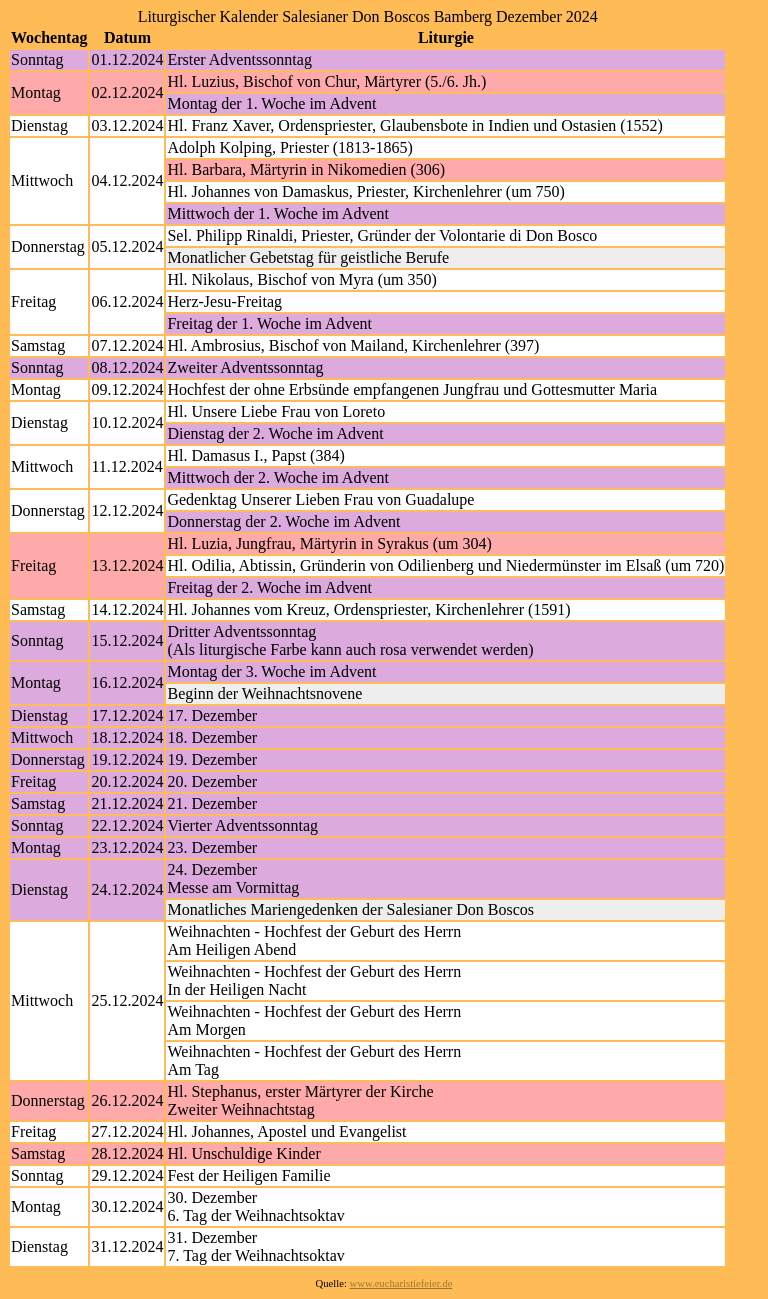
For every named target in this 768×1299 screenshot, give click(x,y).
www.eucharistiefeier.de (401, 1283)
